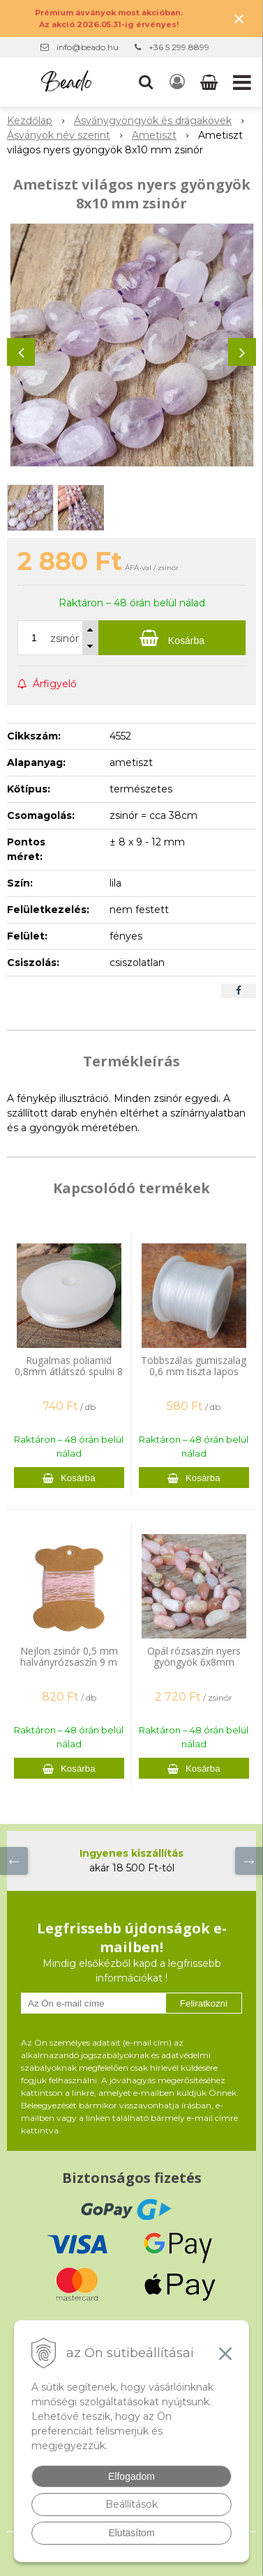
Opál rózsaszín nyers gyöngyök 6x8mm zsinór (194, 1662)
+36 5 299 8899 (179, 47)
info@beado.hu (88, 47)
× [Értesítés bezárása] (239, 18)
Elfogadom (131, 2476)
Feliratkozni (203, 2003)
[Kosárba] (172, 637)
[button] (145, 82)
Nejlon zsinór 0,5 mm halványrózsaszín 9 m (69, 1656)
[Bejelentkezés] (177, 82)
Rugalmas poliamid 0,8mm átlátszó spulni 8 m (69, 1371)
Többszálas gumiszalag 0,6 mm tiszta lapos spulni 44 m (193, 1371)
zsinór (64, 638)
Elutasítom (131, 2532)
